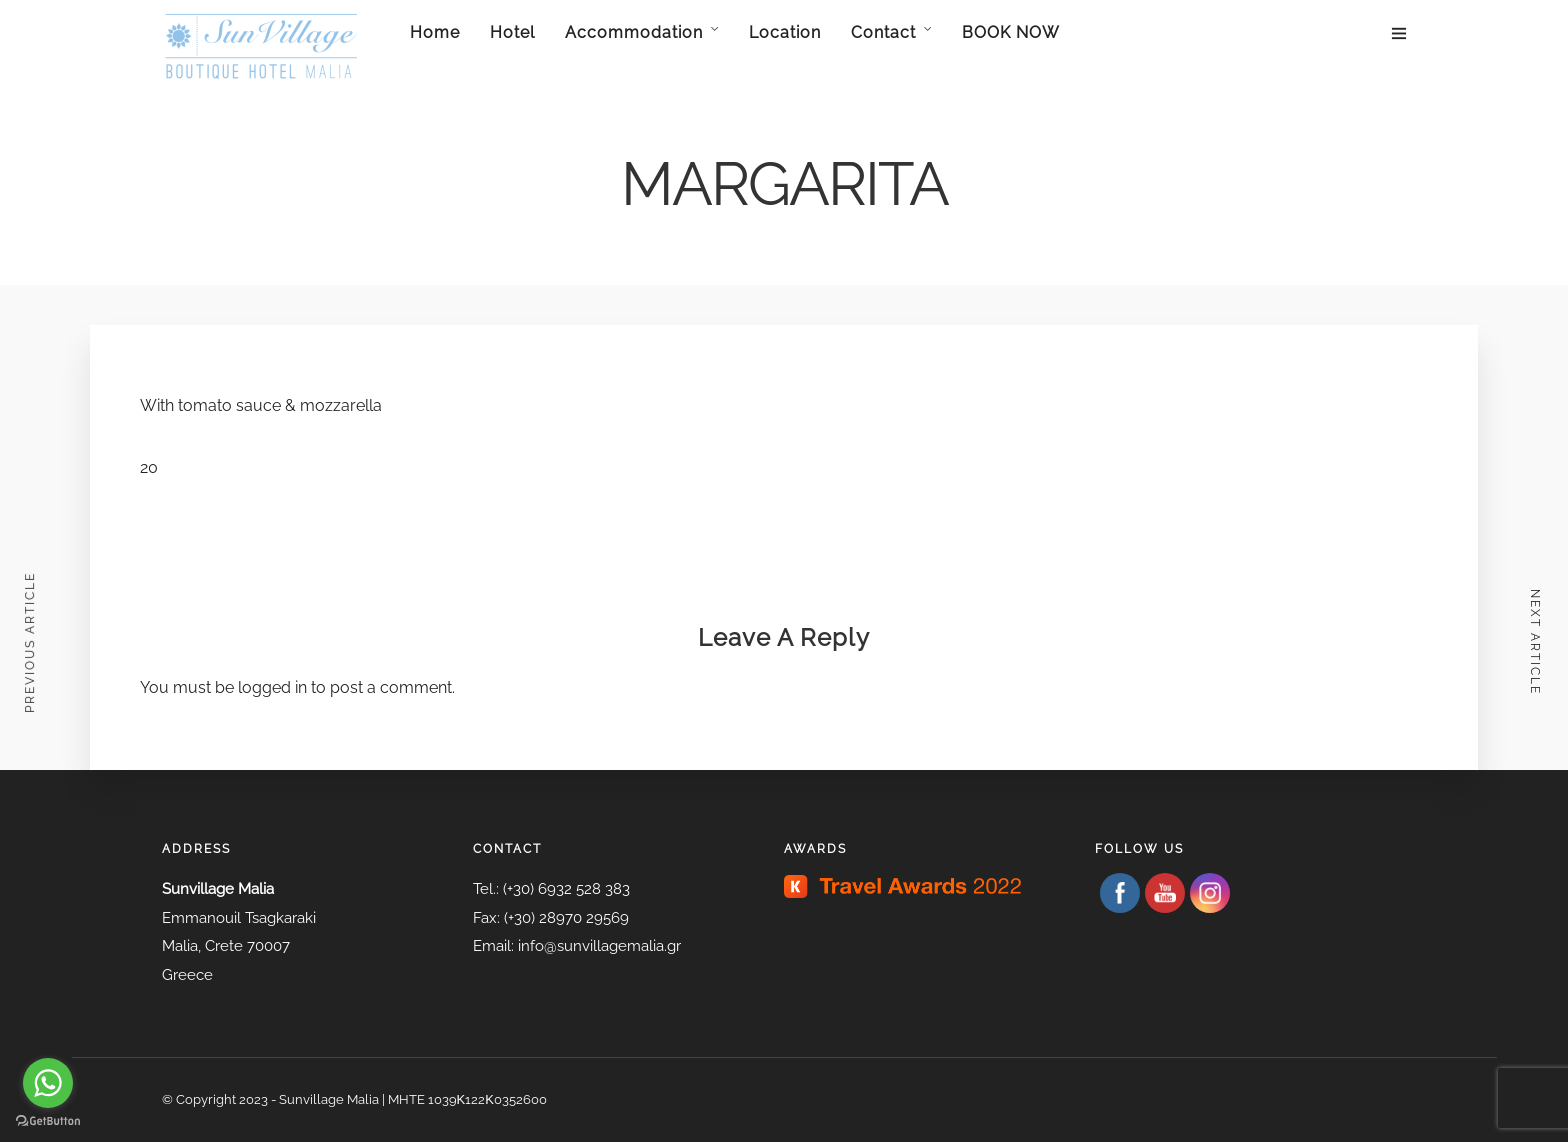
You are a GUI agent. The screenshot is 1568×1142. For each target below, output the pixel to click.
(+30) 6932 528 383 (566, 889)
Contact (883, 32)
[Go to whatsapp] (48, 1083)
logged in (272, 687)
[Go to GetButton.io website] (48, 1121)
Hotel (512, 32)
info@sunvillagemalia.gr (599, 946)
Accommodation (634, 32)
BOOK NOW (1011, 32)
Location (785, 32)
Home (435, 32)
